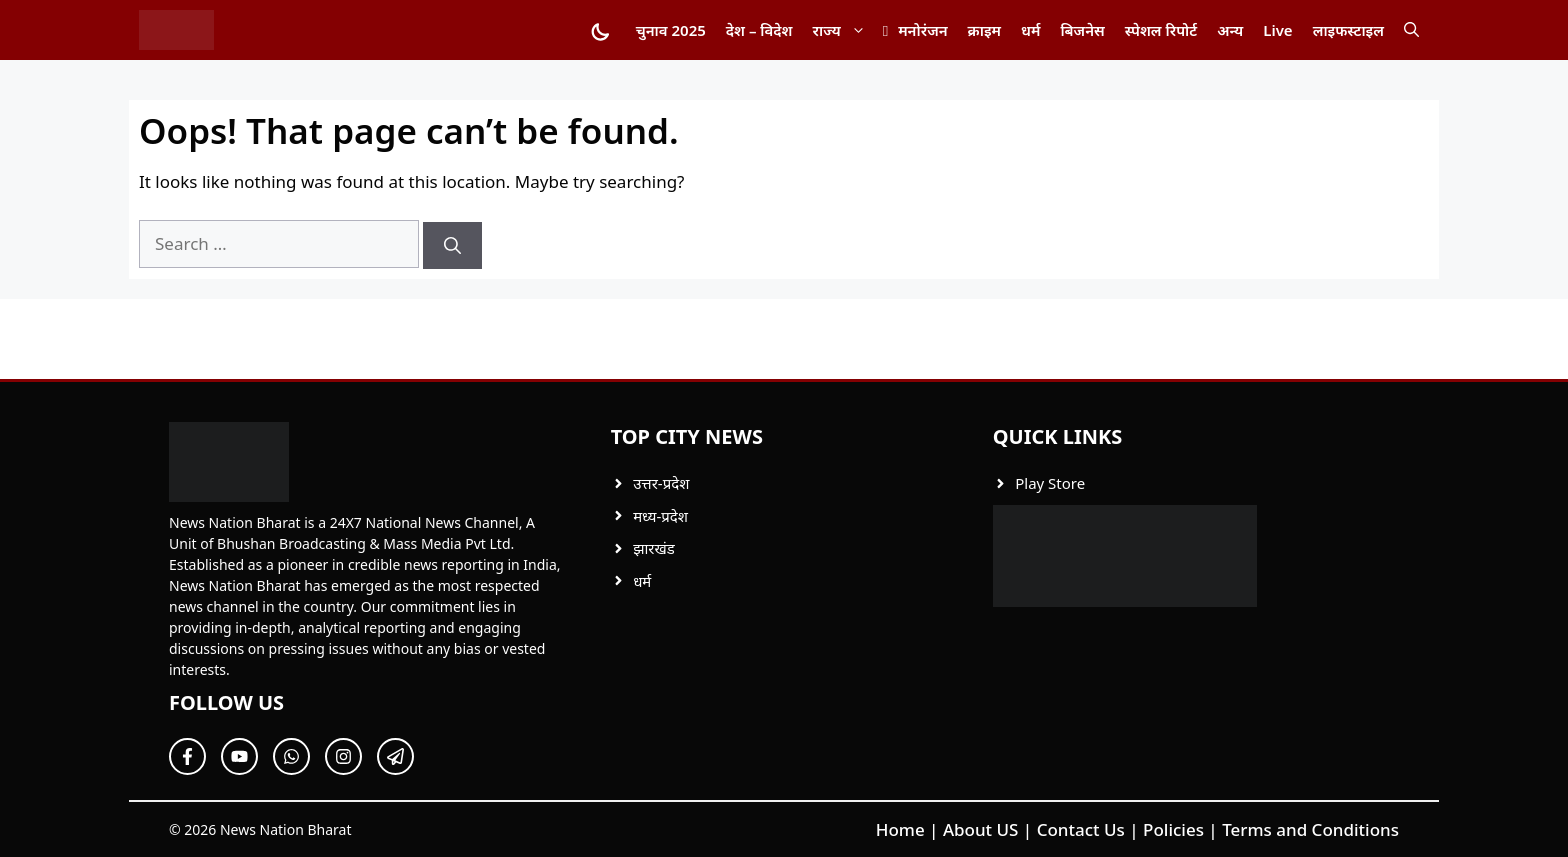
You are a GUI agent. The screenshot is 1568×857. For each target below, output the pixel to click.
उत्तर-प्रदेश (661, 483)
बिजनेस (1082, 30)
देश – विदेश (759, 30)
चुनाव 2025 (671, 30)
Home (900, 829)
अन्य (1230, 30)
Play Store (1050, 483)
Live (1277, 30)
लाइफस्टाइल (1348, 30)
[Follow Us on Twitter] (239, 756)
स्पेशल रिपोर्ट (1161, 30)
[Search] (452, 246)
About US (981, 829)
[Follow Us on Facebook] (187, 756)
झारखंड (654, 548)
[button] (1411, 30)
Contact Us (1081, 829)
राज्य (844, 30)
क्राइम (984, 30)
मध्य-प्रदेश (660, 516)
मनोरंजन (922, 30)
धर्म (1030, 30)
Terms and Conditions (1310, 829)
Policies (1173, 829)
